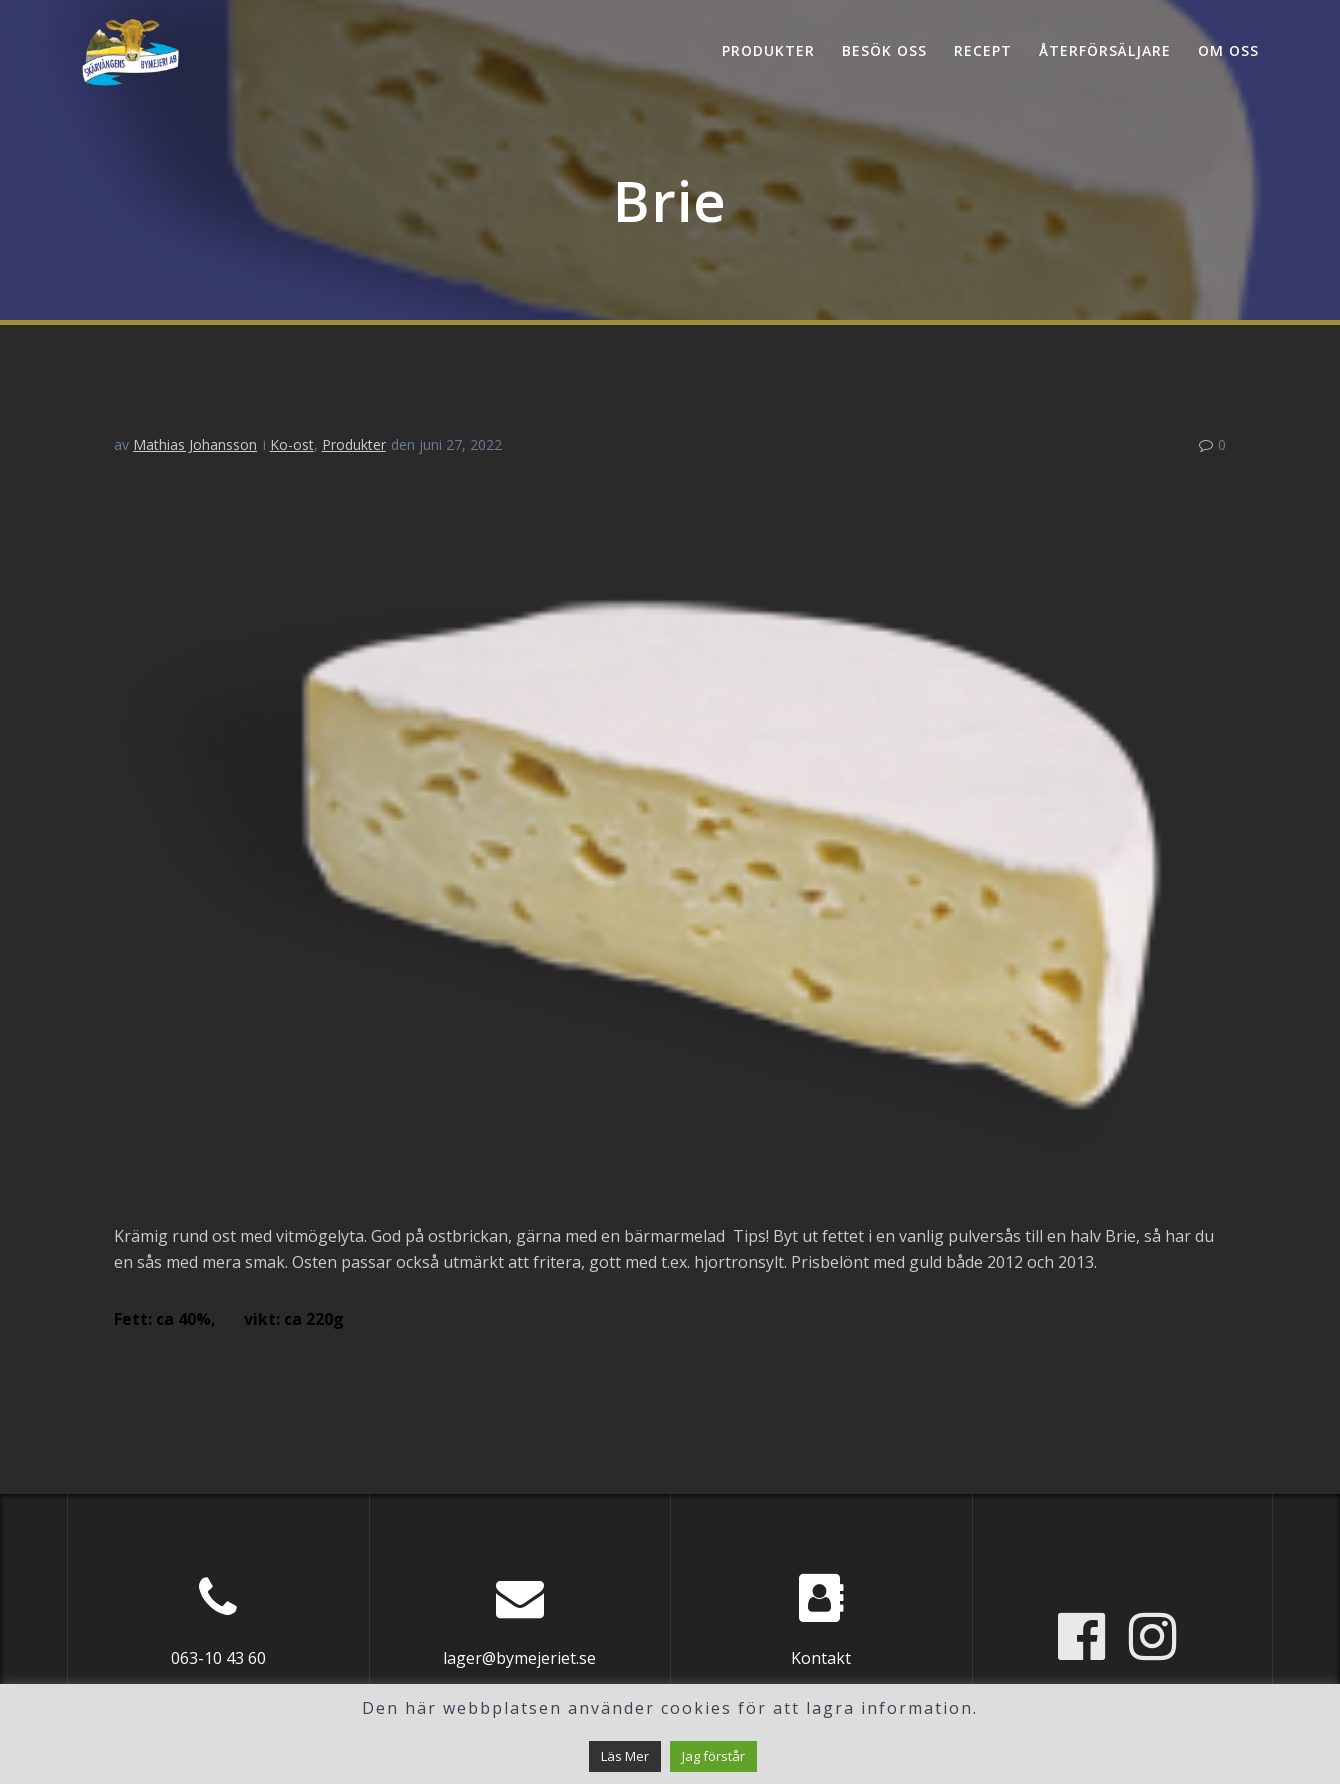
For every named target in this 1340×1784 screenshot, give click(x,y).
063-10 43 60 (218, 1658)
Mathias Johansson (195, 444)
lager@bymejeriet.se (519, 1658)
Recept (983, 50)
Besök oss (884, 50)
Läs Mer (625, 1756)
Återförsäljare (1105, 50)
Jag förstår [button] (713, 1756)
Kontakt (821, 1658)
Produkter (768, 50)
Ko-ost (292, 444)
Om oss (1228, 50)
